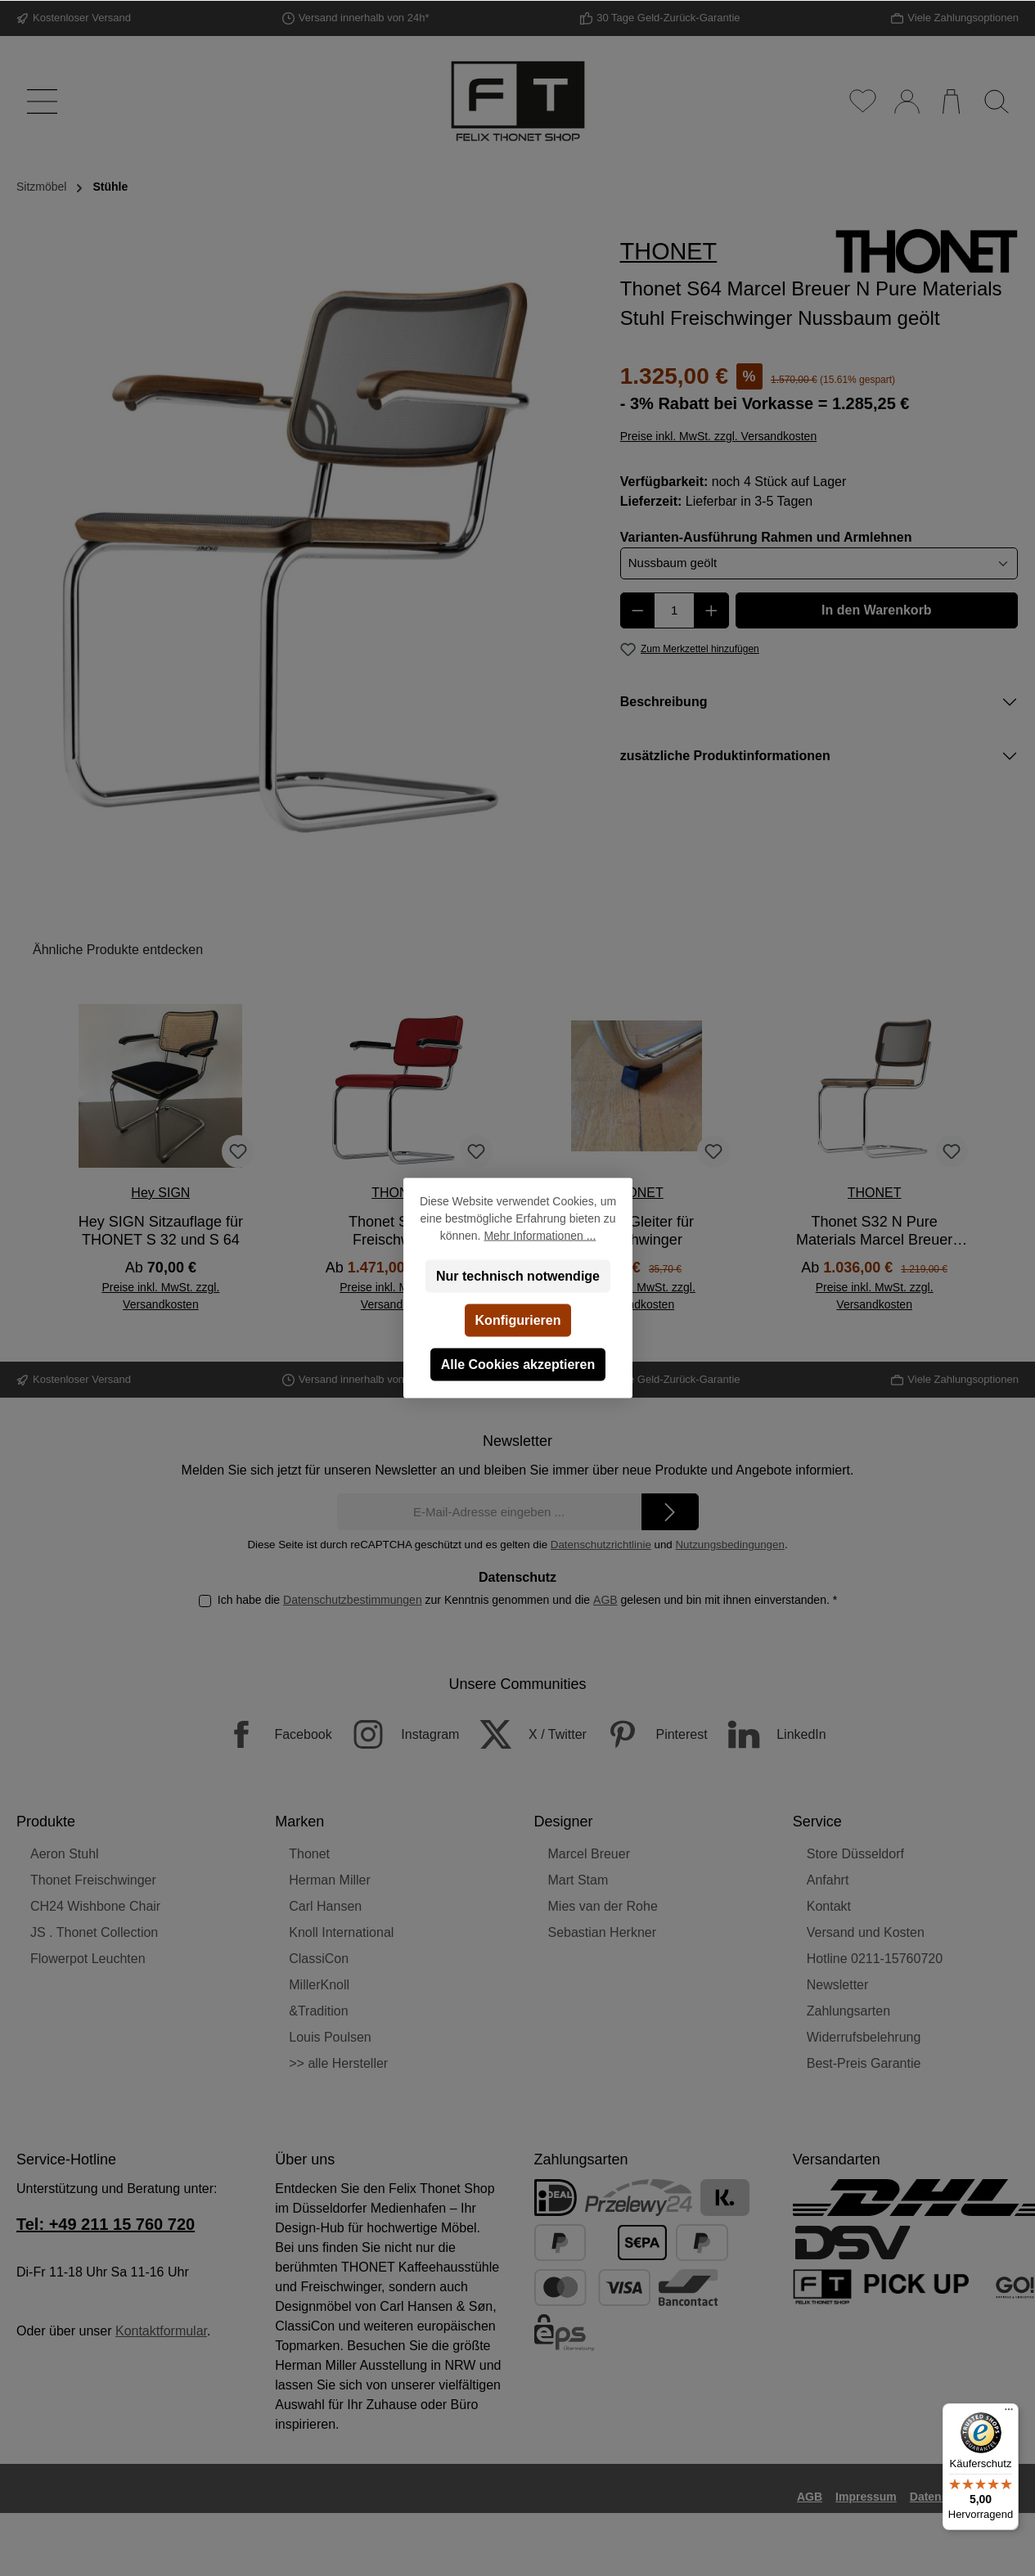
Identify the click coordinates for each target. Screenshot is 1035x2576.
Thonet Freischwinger (93, 1880)
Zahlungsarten (848, 2011)
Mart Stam (578, 1880)
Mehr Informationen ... (540, 1235)
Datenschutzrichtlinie (601, 1544)
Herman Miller (330, 1880)
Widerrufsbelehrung (864, 2037)
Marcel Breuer (589, 1854)
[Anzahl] (674, 610)
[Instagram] (397, 1734)
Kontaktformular (161, 2331)
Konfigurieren (517, 1320)
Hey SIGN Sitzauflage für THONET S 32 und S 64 (161, 1231)
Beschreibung (664, 702)
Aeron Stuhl (64, 1854)
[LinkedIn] (768, 1734)
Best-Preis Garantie (864, 2063)
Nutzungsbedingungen (729, 1544)
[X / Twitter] (525, 1734)
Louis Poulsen (330, 2037)
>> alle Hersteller (338, 2063)
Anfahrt (828, 1880)
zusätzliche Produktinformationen (725, 756)
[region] (302, 555)
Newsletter (838, 1985)
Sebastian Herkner (602, 1932)
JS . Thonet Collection (94, 1932)
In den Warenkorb (876, 610)
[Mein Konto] (906, 101)
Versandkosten (623, 2530)
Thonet (309, 1854)
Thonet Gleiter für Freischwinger (636, 1231)
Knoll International (341, 1932)
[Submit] (670, 1511)
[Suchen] (996, 101)
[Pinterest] (648, 1734)
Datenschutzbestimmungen (352, 1599)
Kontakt (829, 1906)
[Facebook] (270, 1734)
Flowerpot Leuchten (88, 1959)
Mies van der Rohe (603, 1906)
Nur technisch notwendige (517, 1276)
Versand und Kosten (866, 1932)
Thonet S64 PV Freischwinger (398, 1231)
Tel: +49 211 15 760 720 (105, 2224)
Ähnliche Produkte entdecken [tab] (118, 950)
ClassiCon (319, 1959)
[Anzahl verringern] (637, 610)
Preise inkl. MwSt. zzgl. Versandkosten (718, 436)
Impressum (866, 2496)
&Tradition (318, 2011)
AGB (605, 1599)
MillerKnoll (319, 1985)
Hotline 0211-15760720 (875, 1959)
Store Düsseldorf (855, 1854)
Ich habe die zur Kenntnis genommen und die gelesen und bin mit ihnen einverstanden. (527, 1599)
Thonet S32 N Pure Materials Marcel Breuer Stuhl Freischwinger (874, 1231)
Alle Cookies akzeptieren (517, 1364)
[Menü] (38, 101)
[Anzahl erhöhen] (711, 610)
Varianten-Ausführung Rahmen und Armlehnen (766, 536)
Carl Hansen (325, 1906)
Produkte (45, 1821)
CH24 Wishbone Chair (95, 1906)
